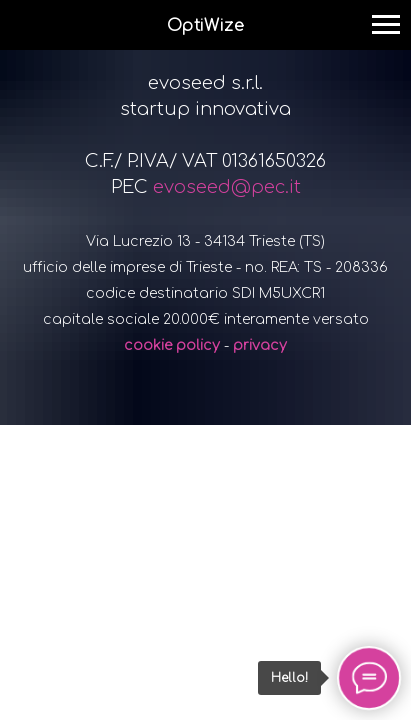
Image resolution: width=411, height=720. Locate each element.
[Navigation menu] (386, 25)
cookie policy (172, 345)
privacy (260, 345)
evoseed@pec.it (227, 187)
